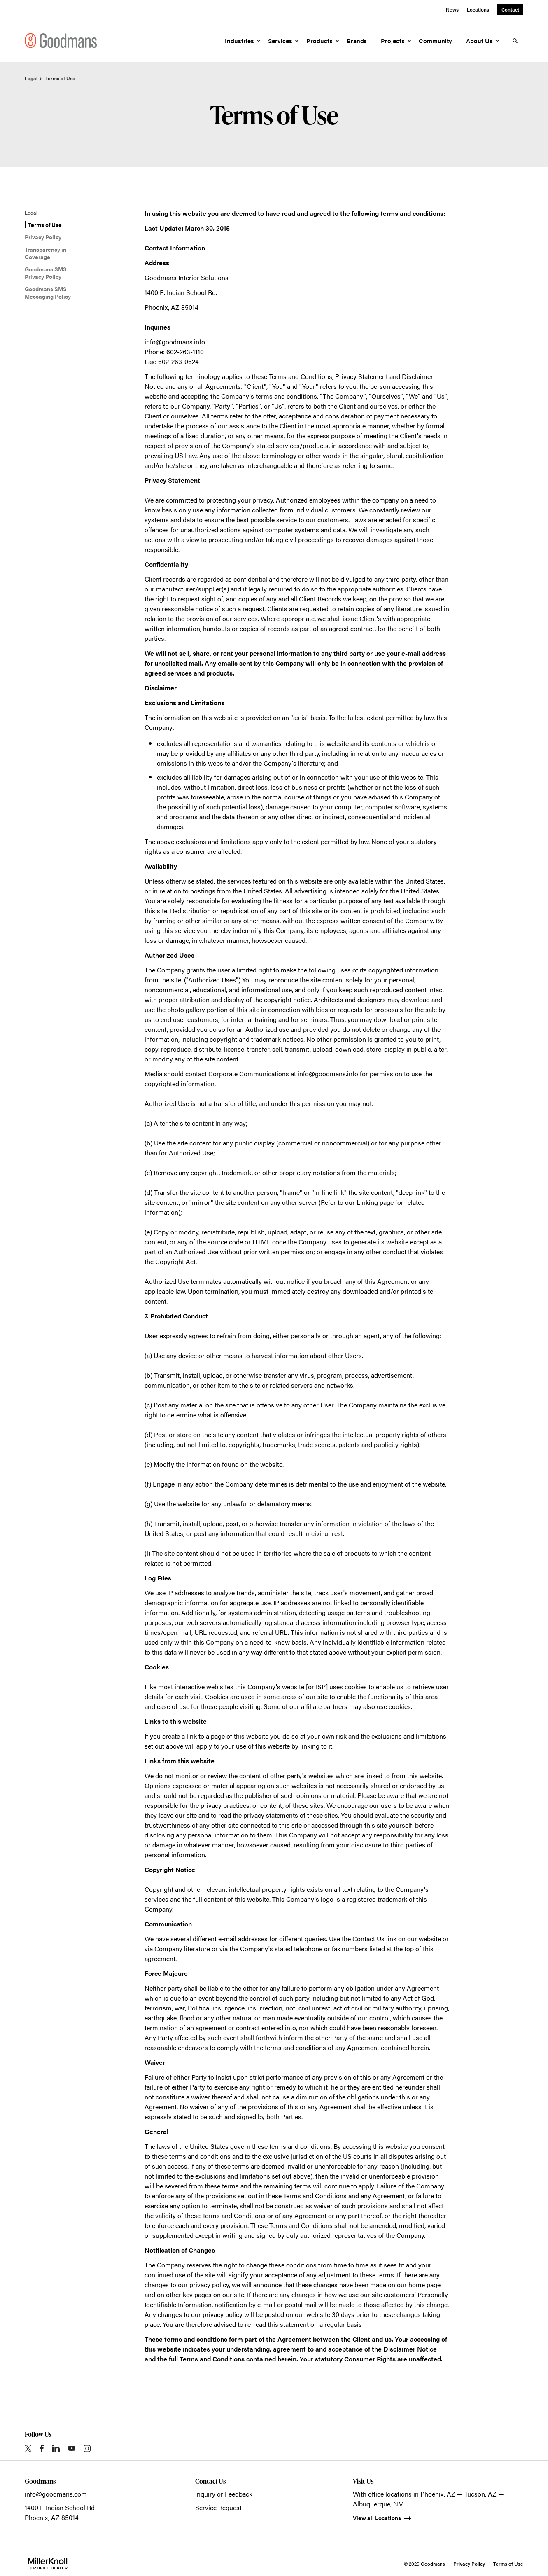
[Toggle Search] (515, 41)
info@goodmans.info (175, 341)
